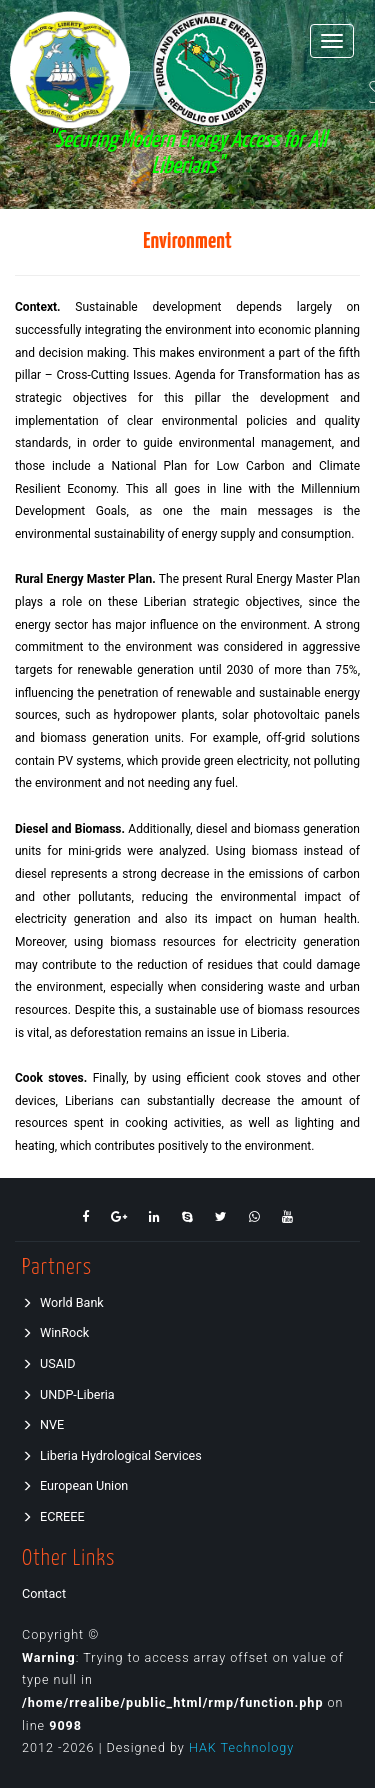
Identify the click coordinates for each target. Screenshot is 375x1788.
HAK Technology (241, 1747)
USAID (49, 1363)
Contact (44, 1593)
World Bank (63, 1302)
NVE (43, 1424)
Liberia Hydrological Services (112, 1455)
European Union (75, 1485)
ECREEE (53, 1516)
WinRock (55, 1332)
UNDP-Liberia (68, 1394)
